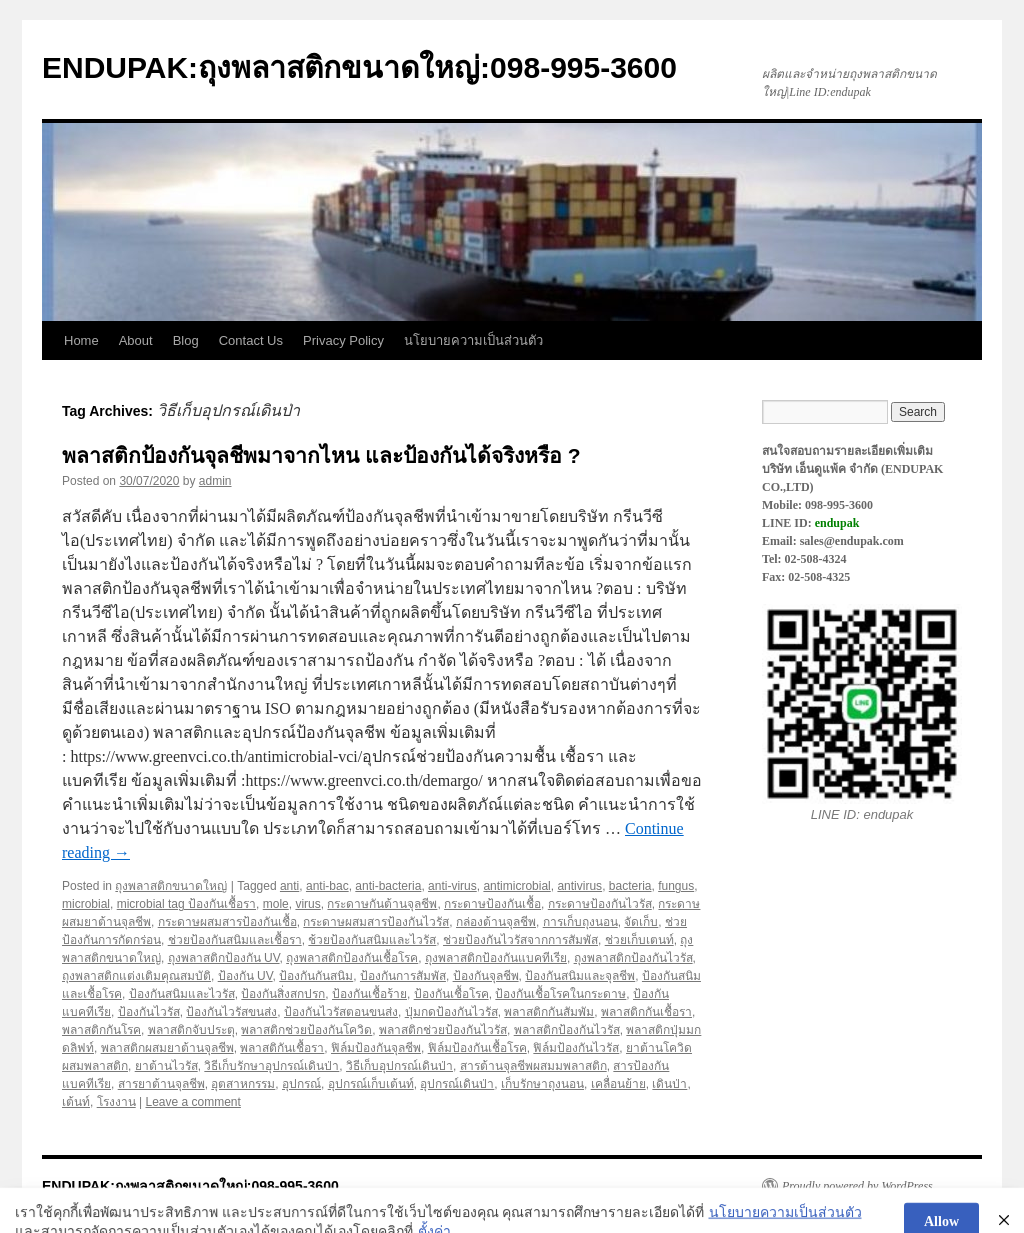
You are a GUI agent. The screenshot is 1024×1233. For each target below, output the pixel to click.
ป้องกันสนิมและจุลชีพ (580, 976)
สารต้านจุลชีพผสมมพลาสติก (533, 1066)
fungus (676, 886)
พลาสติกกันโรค (101, 1030)
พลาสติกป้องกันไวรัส (567, 1030)
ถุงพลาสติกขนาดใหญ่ (171, 886)
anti (289, 886)
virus (307, 904)
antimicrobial (516, 886)
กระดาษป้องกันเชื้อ (492, 904)
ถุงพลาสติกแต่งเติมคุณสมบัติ (136, 976)
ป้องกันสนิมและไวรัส (182, 994)
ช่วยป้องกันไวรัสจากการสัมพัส (520, 940)
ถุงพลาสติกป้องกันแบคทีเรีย (496, 958)
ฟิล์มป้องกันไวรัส (576, 1048)
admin (215, 481)
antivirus (579, 886)
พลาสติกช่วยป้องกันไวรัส (443, 1030)
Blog (186, 340)
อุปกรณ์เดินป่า (457, 1084)
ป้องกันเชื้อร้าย (369, 994)
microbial (86, 904)
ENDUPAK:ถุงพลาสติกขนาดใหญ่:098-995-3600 (359, 67)
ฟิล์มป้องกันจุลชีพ (376, 1048)
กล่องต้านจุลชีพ (496, 922)
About (136, 340)
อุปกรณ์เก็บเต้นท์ (371, 1084)
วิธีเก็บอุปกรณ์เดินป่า (399, 1066)
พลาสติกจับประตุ (191, 1030)
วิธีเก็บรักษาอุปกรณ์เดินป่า (271, 1066)
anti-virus (452, 886)
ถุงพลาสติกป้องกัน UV (224, 958)
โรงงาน (116, 1102)
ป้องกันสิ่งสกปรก (283, 994)
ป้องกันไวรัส (149, 1012)
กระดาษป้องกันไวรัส (600, 904)
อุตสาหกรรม (243, 1084)
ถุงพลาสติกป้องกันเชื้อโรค (352, 958)
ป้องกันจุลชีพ (486, 976)
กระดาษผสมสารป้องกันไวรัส (376, 922)
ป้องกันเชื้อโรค (451, 994)
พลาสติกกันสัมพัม (549, 1012)
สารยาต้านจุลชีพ (161, 1084)
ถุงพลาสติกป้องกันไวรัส (633, 958)
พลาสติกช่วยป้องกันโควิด (306, 1030)
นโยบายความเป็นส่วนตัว (473, 340)
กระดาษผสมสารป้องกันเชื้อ (227, 922)
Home (81, 340)
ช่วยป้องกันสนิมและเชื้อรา (235, 940)
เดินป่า (669, 1084)
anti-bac (327, 886)
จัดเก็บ (641, 922)
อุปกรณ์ (301, 1084)
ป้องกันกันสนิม (316, 976)
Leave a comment (192, 1102)
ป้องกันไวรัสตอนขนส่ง (341, 1012)
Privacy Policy (343, 340)
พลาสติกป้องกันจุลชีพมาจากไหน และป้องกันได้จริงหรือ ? (321, 455)
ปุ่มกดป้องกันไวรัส (451, 1012)
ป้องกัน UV (245, 976)
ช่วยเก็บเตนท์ (639, 940)
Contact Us (251, 340)
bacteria (630, 886)
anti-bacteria (388, 886)
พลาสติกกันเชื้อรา (646, 1012)
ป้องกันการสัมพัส (403, 976)
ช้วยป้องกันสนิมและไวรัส (372, 940)
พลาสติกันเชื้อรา (282, 1048)
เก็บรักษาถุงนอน (542, 1084)
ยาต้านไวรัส (166, 1066)
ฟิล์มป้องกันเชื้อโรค (477, 1048)
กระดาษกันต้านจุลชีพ (382, 904)
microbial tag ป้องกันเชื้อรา (186, 904)
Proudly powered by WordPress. (859, 1186)
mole (276, 904)
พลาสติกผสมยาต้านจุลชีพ (167, 1048)
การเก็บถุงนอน (580, 922)
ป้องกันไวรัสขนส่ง (231, 1012)
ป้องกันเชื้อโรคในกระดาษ (560, 994)
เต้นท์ (76, 1102)
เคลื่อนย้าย (618, 1084)
